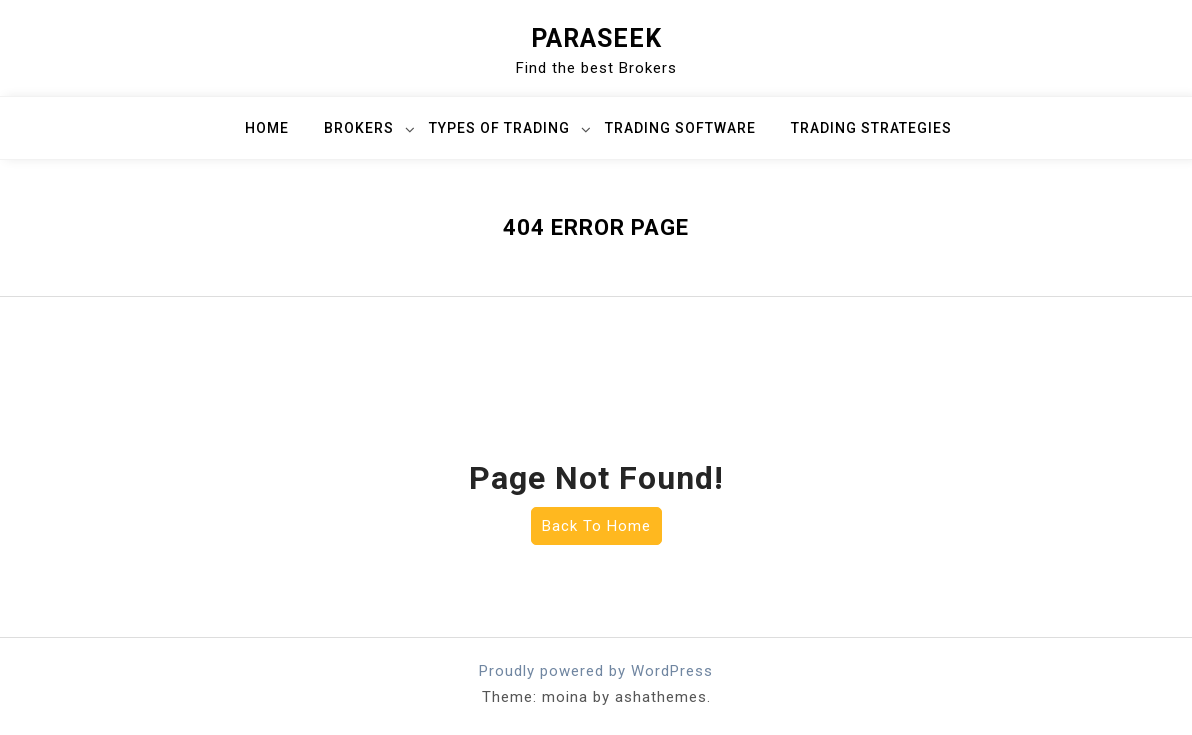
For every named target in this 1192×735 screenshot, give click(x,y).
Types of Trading (499, 128)
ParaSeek (596, 38)
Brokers (359, 128)
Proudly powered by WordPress (596, 671)
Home (267, 128)
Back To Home (596, 526)
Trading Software (680, 128)
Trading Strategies (871, 128)
